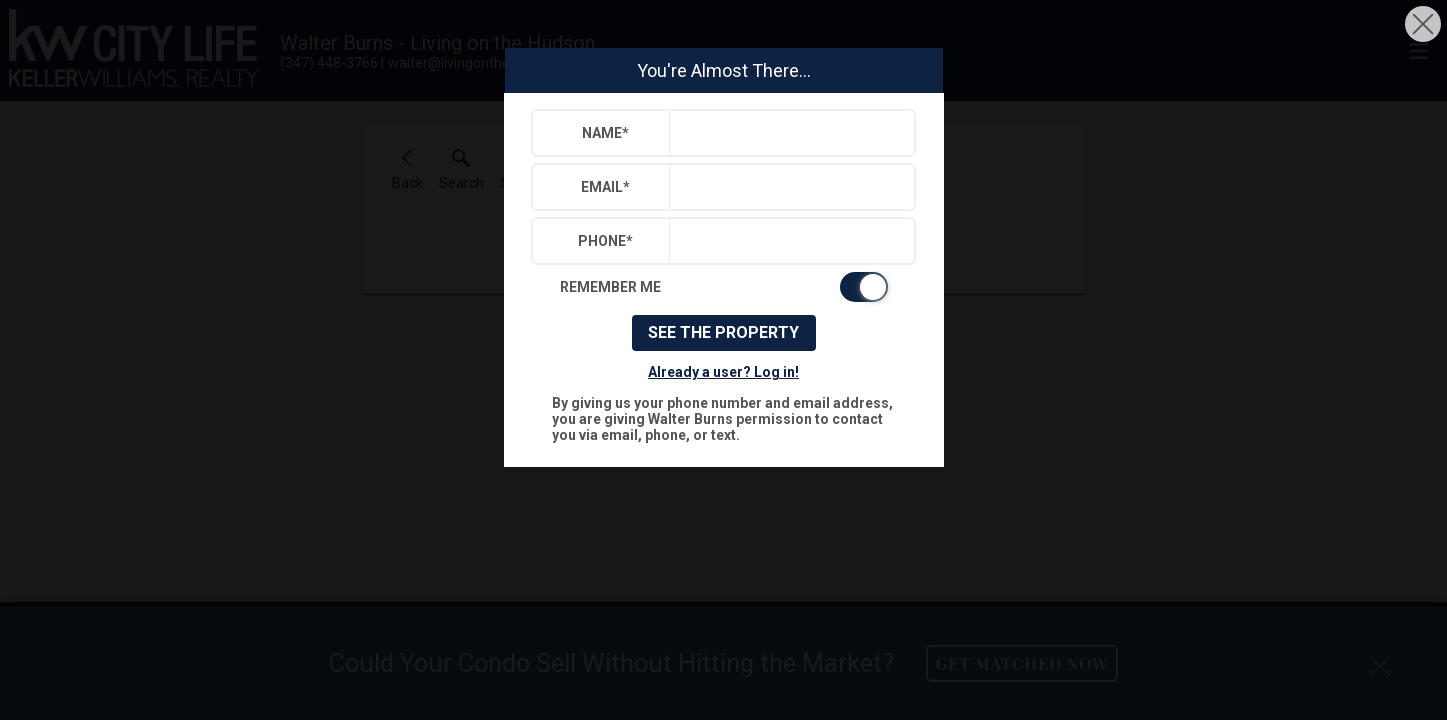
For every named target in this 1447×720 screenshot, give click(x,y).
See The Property (723, 332)
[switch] (724, 287)
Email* (605, 187)
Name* (605, 133)
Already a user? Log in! (723, 372)
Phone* (605, 241)
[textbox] (787, 133)
